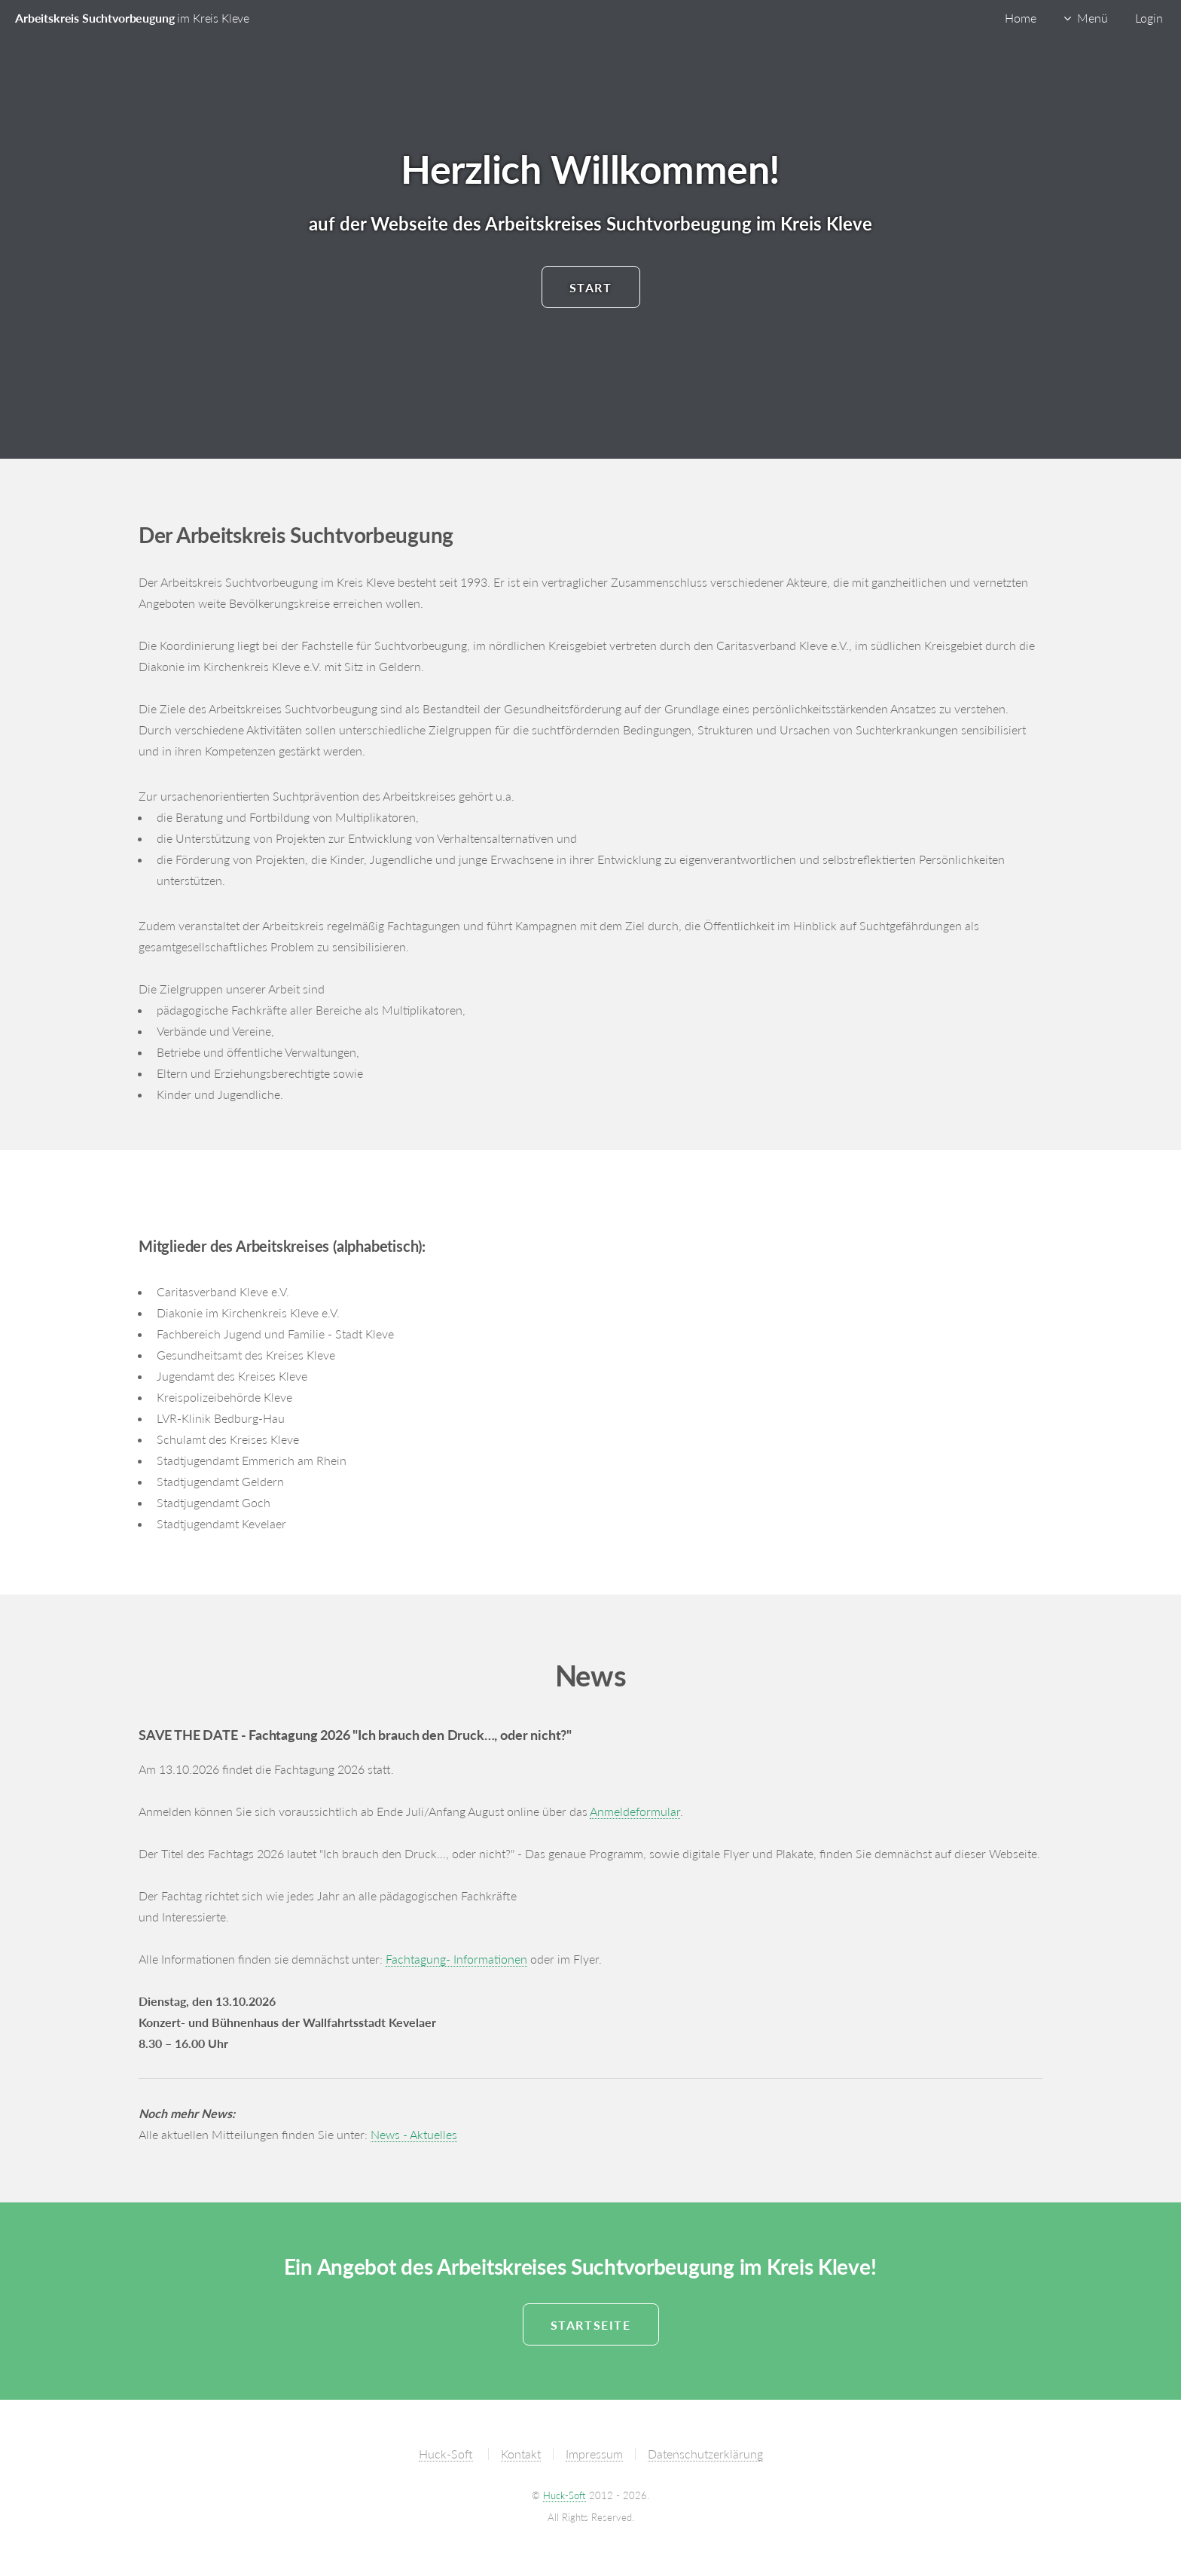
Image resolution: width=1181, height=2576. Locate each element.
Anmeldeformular (635, 1811)
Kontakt (521, 2453)
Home (1020, 18)
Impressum (594, 2453)
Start (590, 287)
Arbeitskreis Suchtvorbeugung (132, 18)
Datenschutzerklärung (705, 2453)
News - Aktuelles (414, 2134)
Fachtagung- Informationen (456, 1959)
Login (1149, 18)
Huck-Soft (446, 2453)
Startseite (591, 2325)
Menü (1092, 18)
